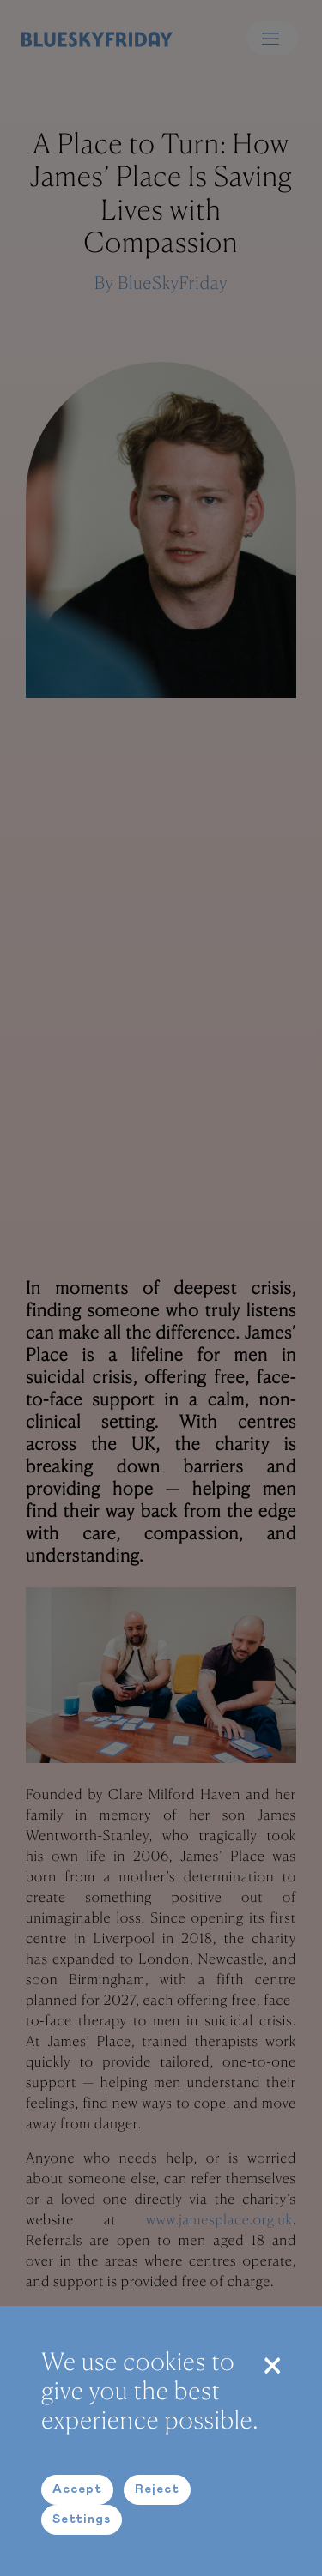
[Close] (272, 2364)
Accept (77, 2489)
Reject (157, 2489)
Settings (81, 2519)
